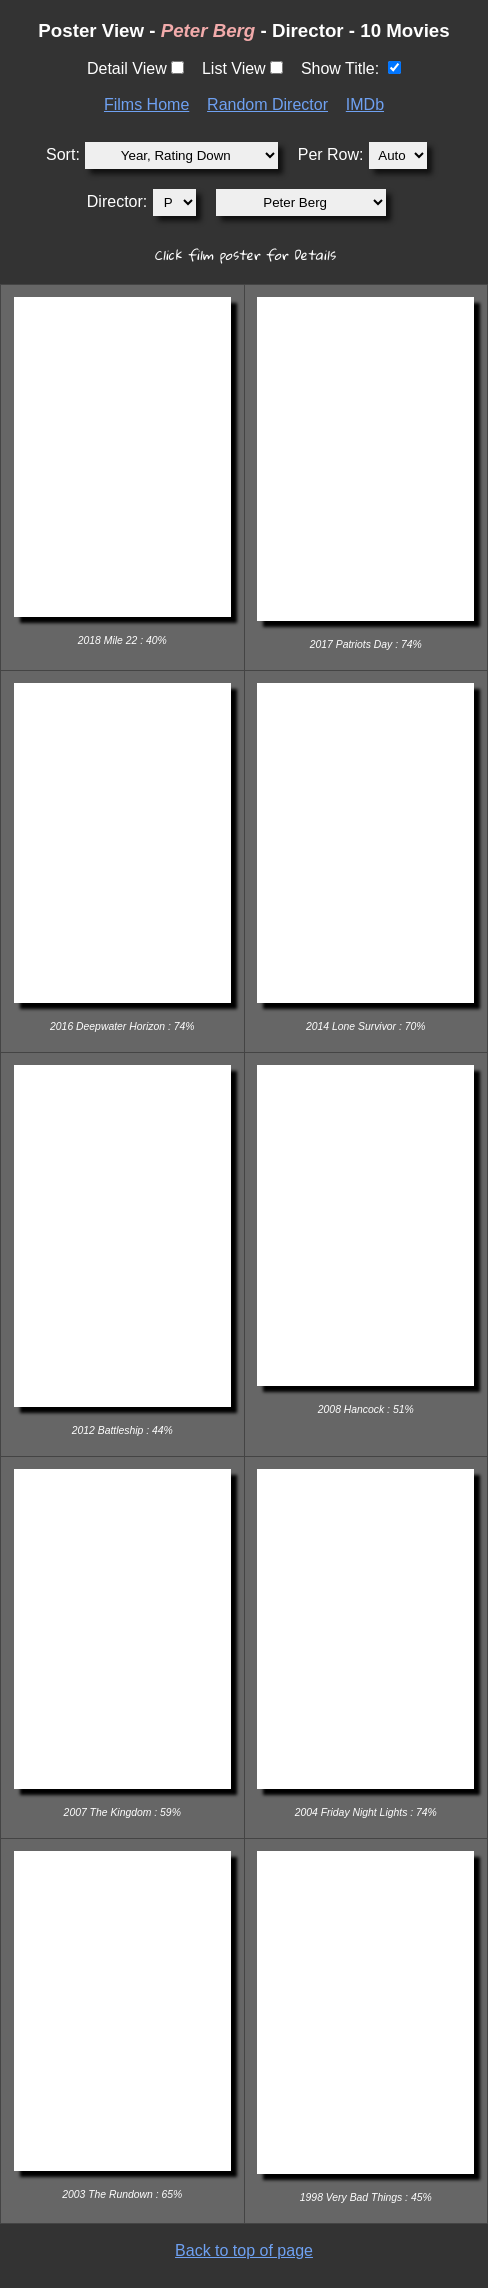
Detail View (127, 68)
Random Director (267, 104)
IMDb (365, 104)
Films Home (146, 104)
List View (234, 68)
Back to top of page (244, 2250)
